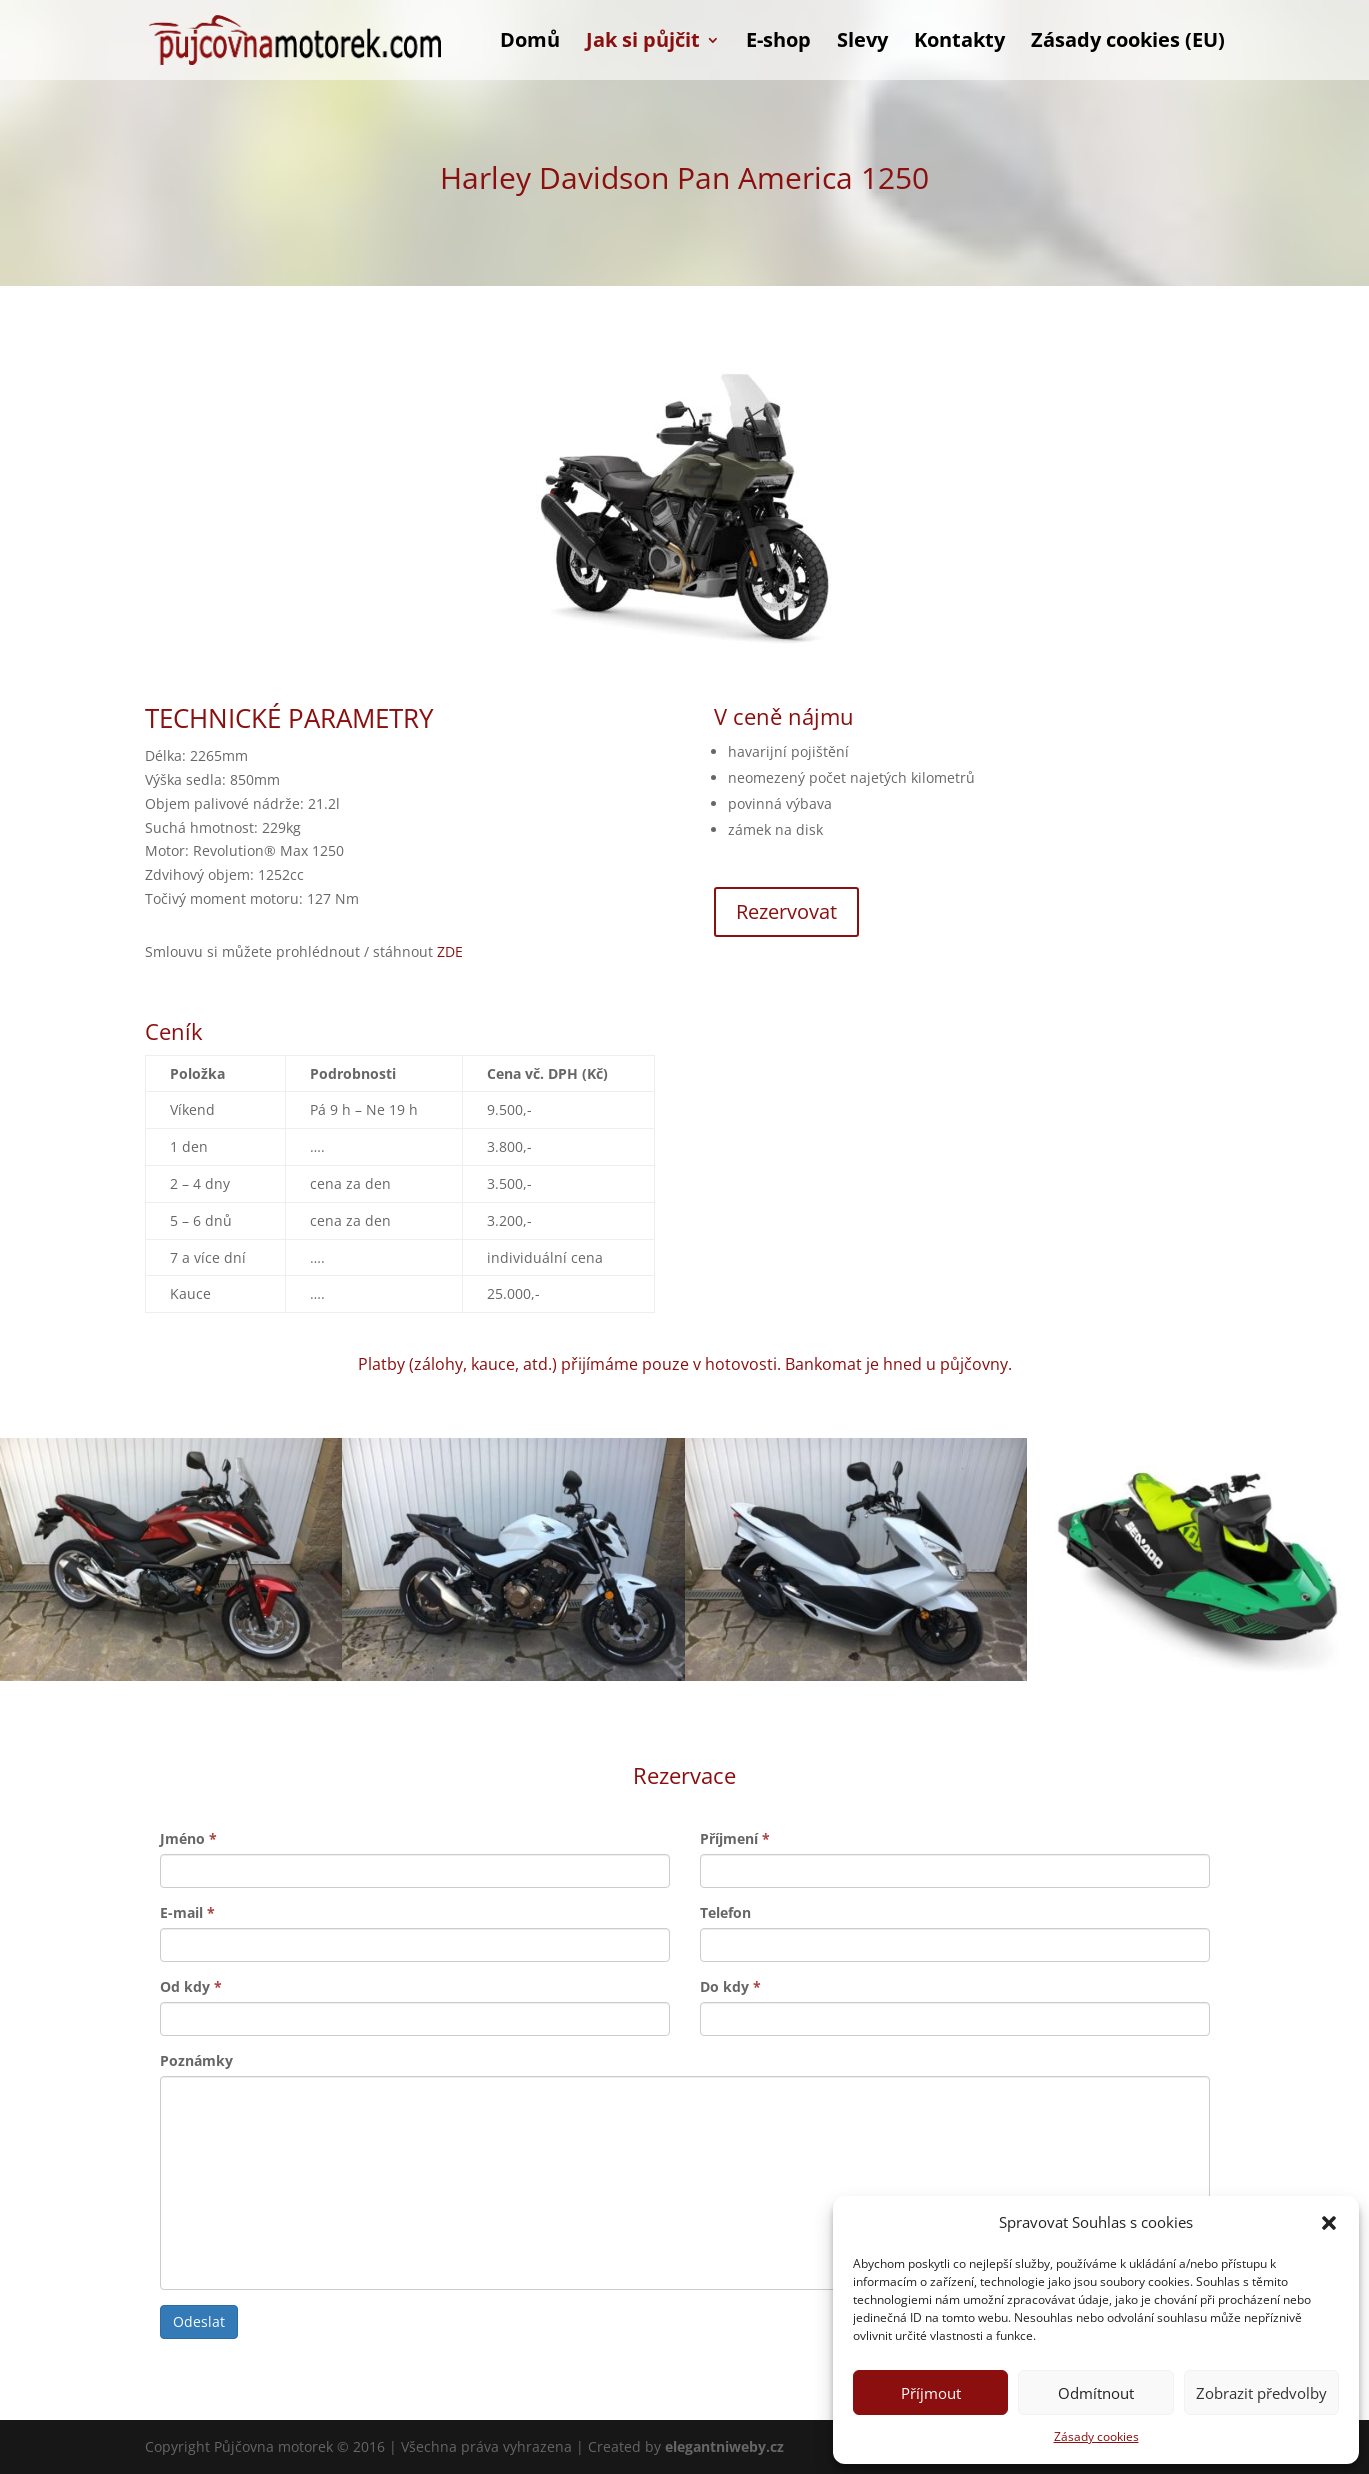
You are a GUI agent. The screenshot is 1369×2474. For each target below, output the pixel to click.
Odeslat (199, 2321)
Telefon (725, 1912)
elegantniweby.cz (724, 2446)
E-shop (778, 43)
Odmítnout (1096, 2393)
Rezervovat (786, 911)
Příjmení (735, 1838)
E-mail (187, 1912)
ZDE (450, 951)
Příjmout (931, 2393)
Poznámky (196, 2060)
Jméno (188, 1838)
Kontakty (959, 43)
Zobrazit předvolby (1261, 2393)
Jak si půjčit (643, 43)
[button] (1329, 2223)
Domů (530, 43)
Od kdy (191, 1986)
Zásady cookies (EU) (1128, 43)
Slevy (862, 43)
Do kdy (730, 1986)
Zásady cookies (1096, 2436)
